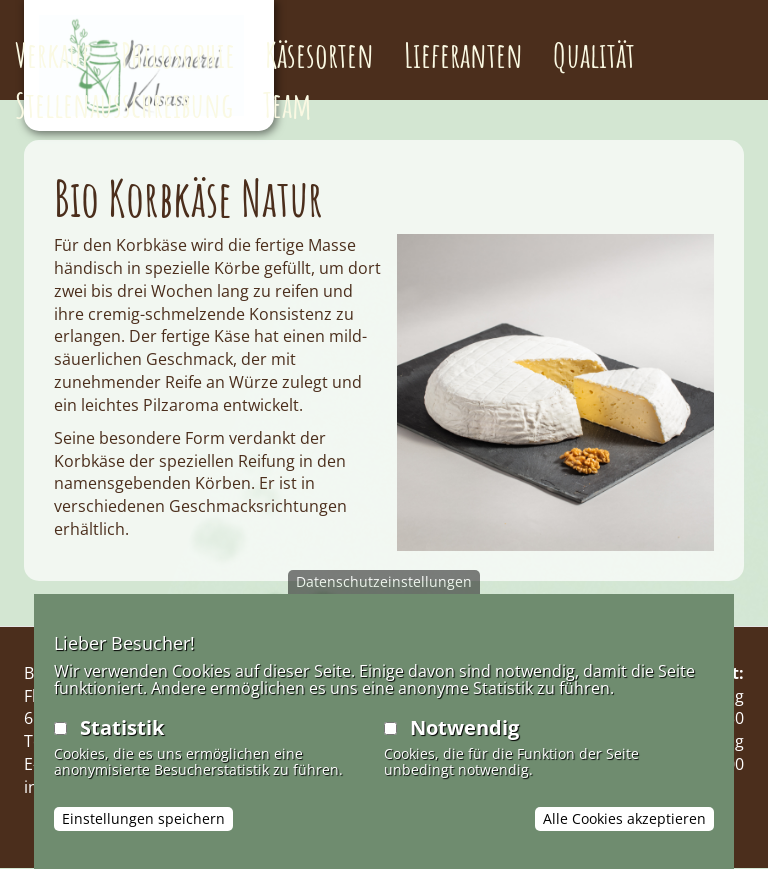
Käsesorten (319, 54)
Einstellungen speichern (143, 818)
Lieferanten (463, 54)
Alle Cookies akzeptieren (624, 818)
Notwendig (464, 727)
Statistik (122, 727)
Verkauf (53, 54)
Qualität (594, 54)
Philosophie (178, 54)
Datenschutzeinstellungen (384, 581)
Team (287, 104)
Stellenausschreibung (124, 104)
